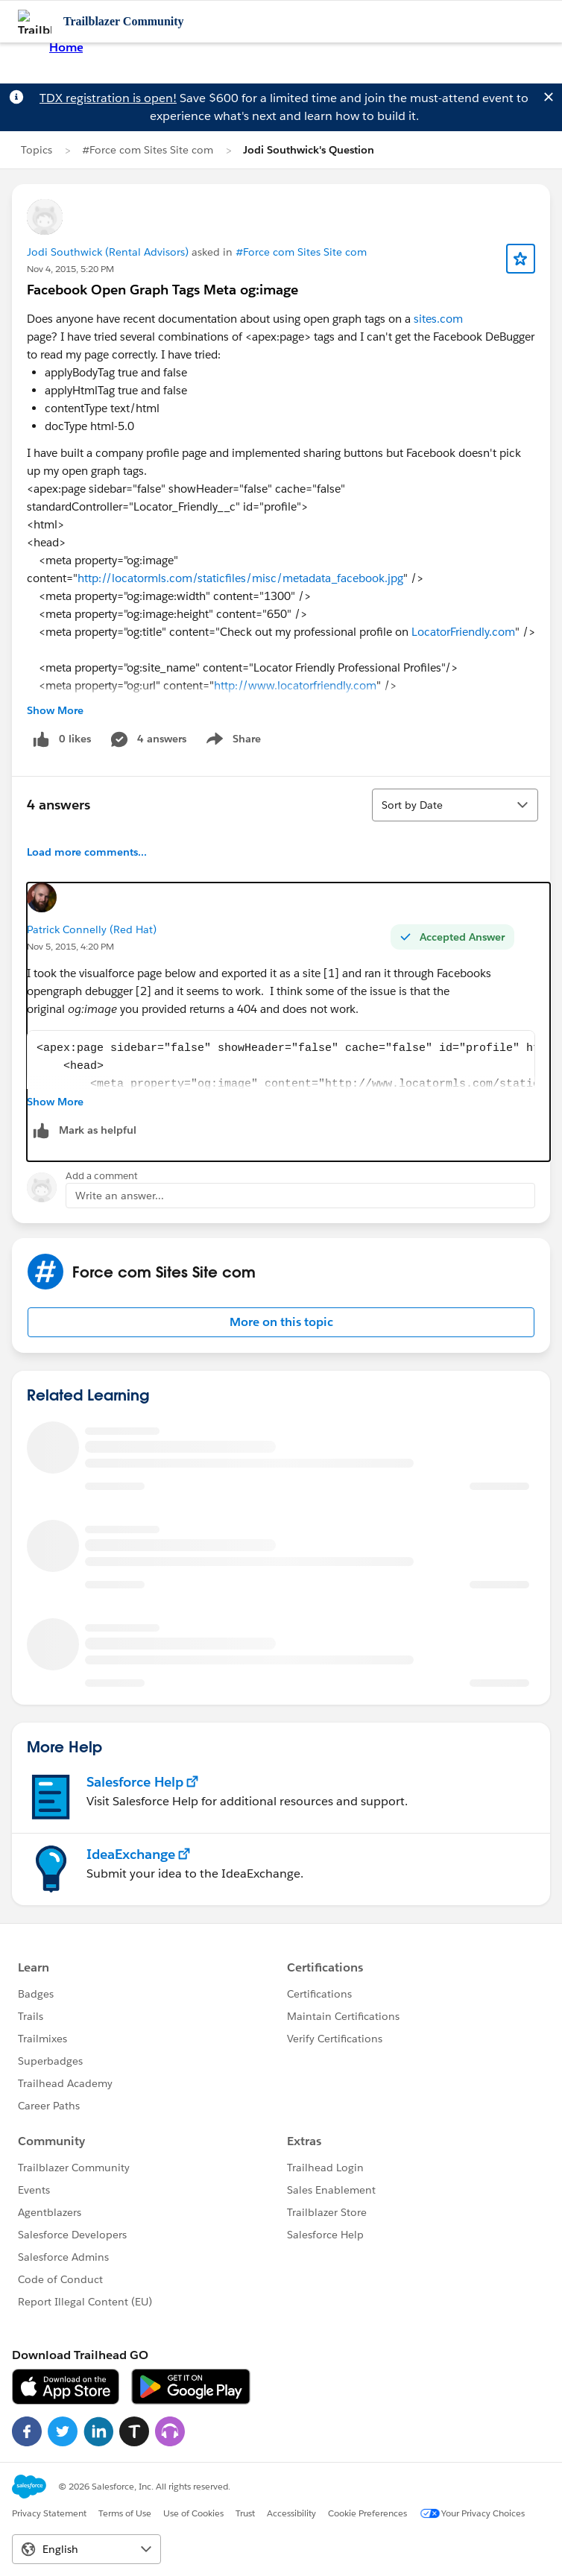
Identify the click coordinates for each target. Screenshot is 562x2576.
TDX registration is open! (108, 98)
